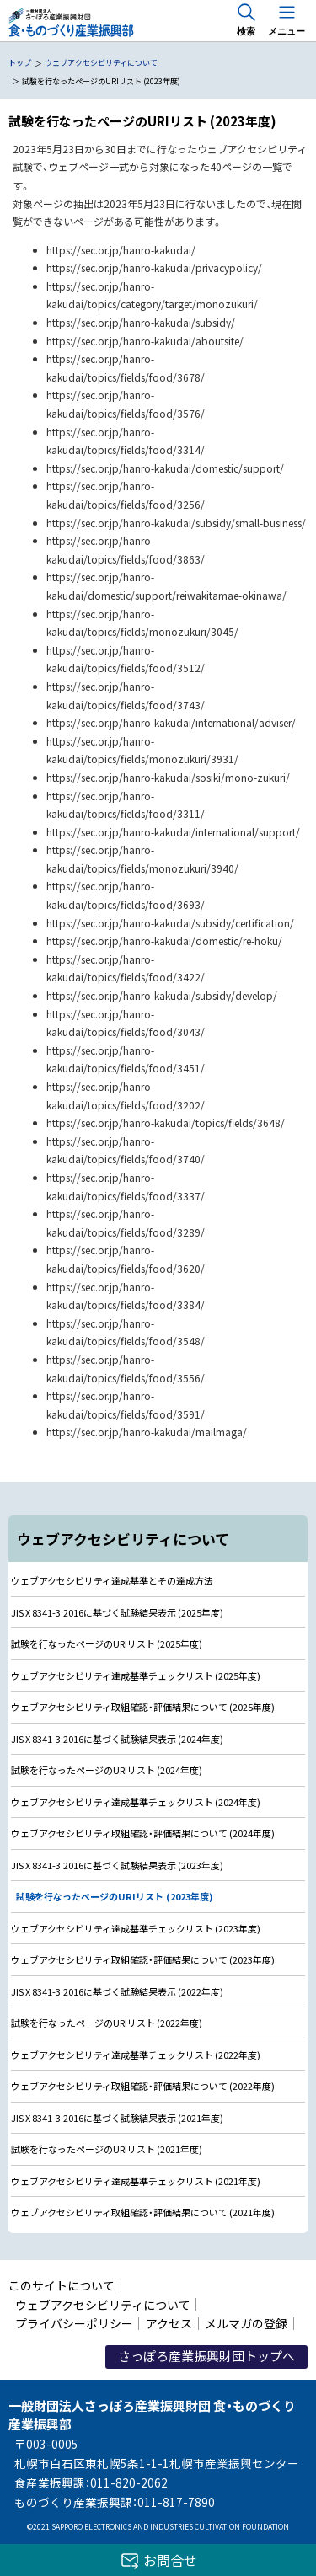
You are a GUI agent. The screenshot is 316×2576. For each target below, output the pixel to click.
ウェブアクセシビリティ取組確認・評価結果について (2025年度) (143, 1706)
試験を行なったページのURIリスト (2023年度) (114, 1896)
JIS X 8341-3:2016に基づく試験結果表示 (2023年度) (117, 1865)
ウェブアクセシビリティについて (102, 2304)
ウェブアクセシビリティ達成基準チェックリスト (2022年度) (135, 2054)
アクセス (169, 2323)
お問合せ (170, 2560)
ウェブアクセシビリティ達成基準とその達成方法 (112, 1580)
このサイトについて (61, 2285)
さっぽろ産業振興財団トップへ (206, 2356)
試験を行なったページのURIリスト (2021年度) (106, 2149)
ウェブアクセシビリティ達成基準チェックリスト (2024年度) (135, 1802)
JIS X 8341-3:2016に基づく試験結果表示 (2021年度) (117, 2117)
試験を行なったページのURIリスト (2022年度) (106, 2022)
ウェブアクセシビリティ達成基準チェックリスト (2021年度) (135, 2181)
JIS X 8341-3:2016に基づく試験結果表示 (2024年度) (117, 1738)
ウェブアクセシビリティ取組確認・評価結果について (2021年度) (143, 2212)
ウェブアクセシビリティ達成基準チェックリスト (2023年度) (135, 1928)
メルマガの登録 (246, 2323)
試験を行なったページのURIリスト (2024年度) (106, 1770)
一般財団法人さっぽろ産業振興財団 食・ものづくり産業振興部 (70, 22)
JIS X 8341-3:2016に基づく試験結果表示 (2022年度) (117, 1991)
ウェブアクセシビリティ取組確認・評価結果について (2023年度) (143, 1959)
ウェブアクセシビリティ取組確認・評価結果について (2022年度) (143, 2085)
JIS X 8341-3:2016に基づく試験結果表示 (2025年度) (117, 1612)
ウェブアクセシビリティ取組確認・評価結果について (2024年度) (143, 1833)
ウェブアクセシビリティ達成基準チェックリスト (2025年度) (135, 1675)
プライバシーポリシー (74, 2323)
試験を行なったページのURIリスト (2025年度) (106, 1643)
